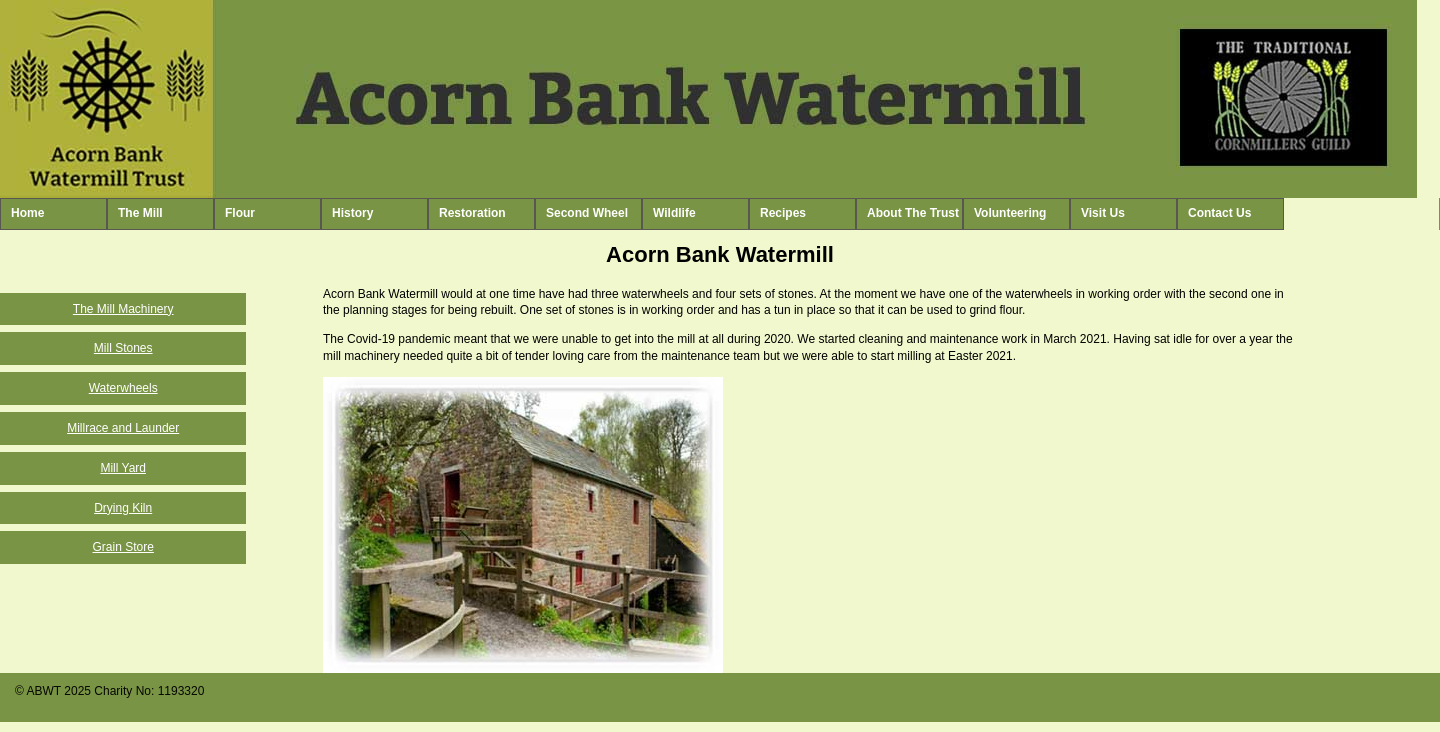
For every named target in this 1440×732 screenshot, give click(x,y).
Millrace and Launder (123, 428)
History (352, 213)
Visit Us (1103, 213)
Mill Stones (123, 348)
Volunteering (1010, 213)
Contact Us (1219, 213)
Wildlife (674, 213)
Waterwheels (123, 388)
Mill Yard (123, 468)
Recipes (783, 213)
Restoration (472, 213)
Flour (240, 213)
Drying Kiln (123, 508)
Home (27, 213)
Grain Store (123, 547)
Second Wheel (587, 213)
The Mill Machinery (123, 309)
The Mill (140, 213)
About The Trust (913, 213)
